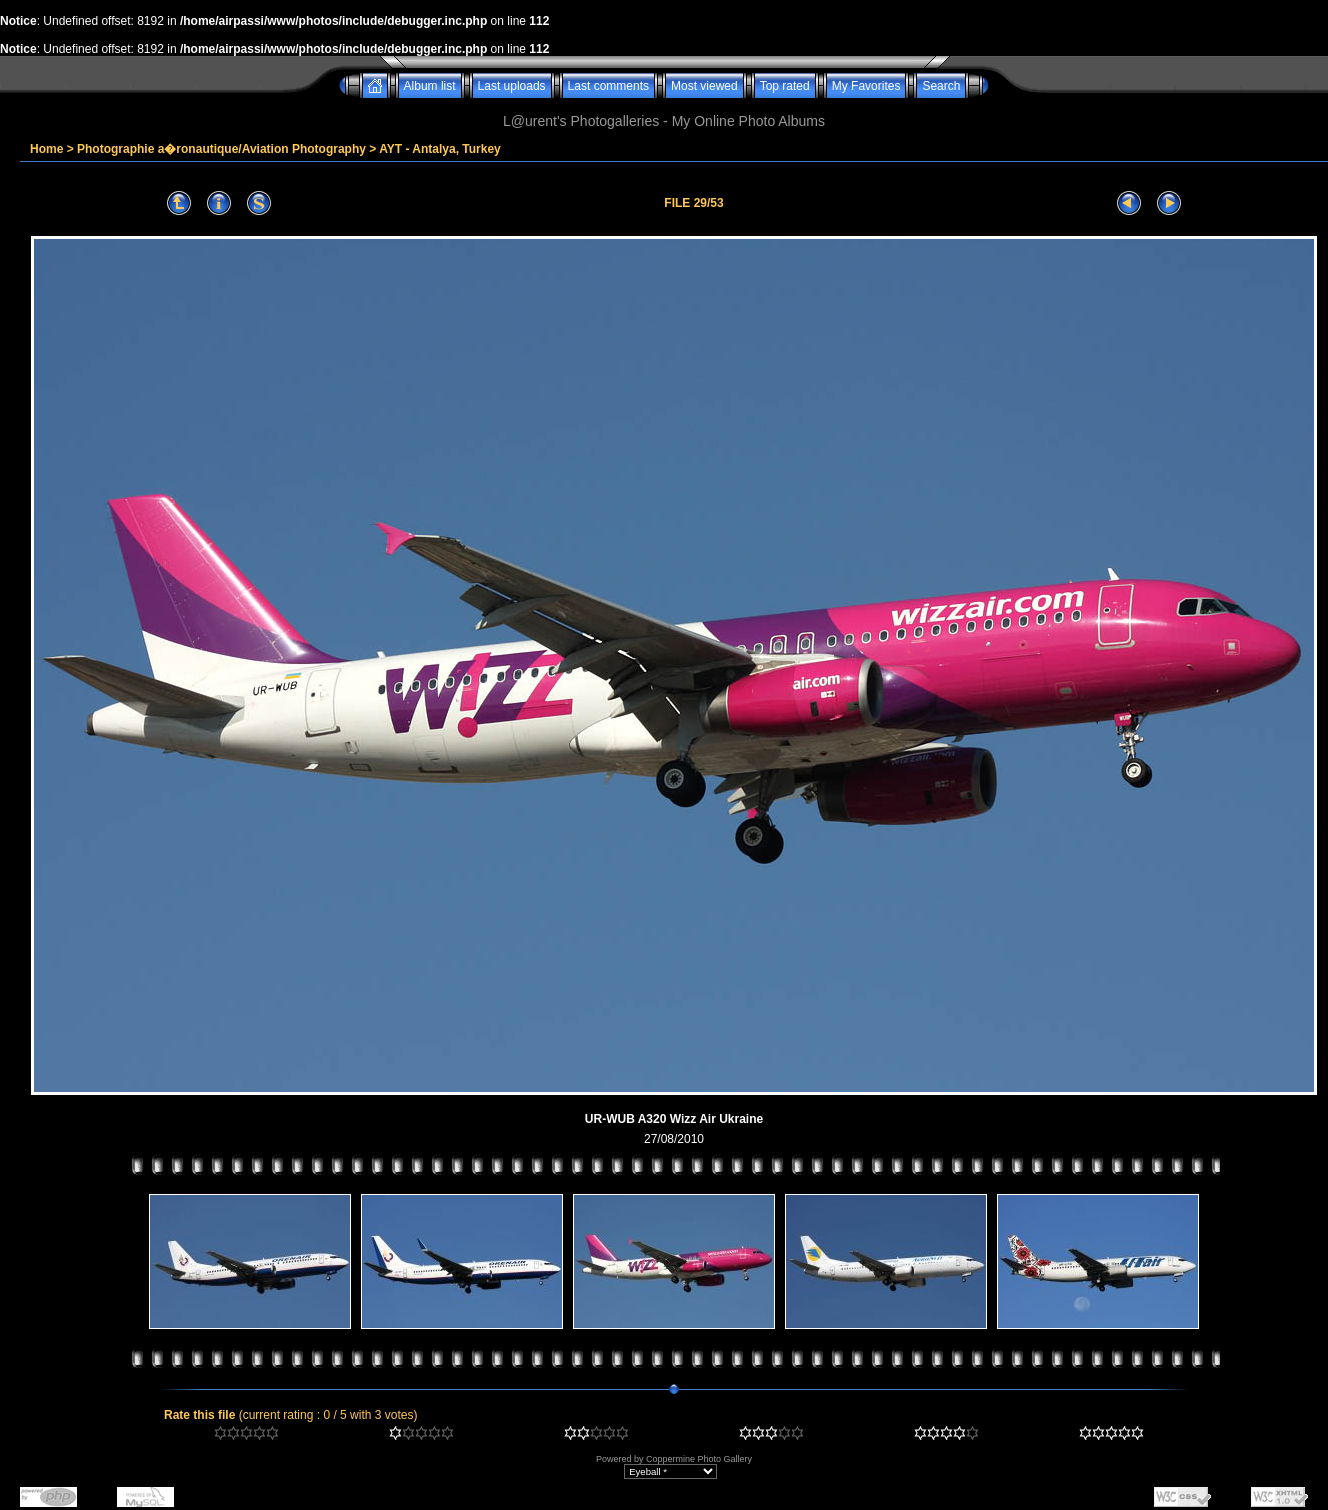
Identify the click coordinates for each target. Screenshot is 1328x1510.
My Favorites (866, 86)
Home (46, 149)
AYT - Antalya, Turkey (440, 149)
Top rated (785, 86)
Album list (430, 86)
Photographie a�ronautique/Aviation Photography (221, 149)
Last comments (608, 86)
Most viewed (704, 86)
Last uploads (512, 86)
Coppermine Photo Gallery (699, 1459)
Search (941, 86)
